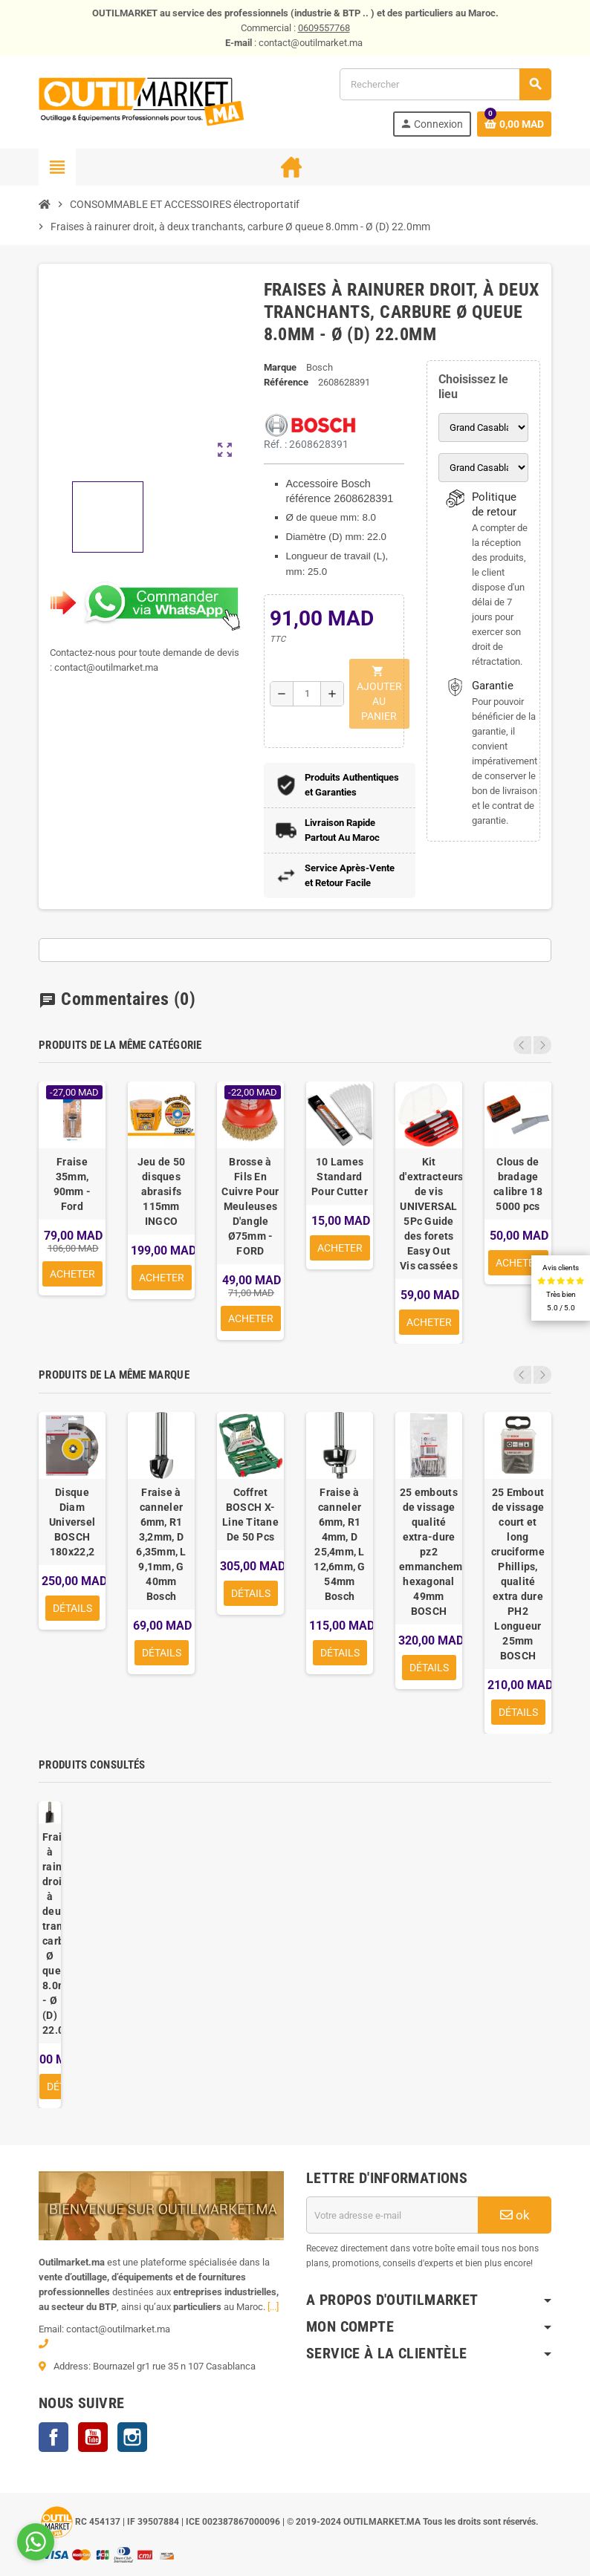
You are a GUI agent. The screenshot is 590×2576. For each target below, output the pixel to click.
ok (515, 2215)
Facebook (53, 2437)
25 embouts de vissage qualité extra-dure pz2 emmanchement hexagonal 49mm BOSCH (428, 1551)
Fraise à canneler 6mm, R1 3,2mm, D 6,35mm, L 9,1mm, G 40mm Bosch (161, 1544)
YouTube (93, 2437)
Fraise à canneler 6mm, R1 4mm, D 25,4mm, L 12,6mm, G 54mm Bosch (340, 1544)
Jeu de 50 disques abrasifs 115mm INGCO (161, 1191)
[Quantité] (307, 694)
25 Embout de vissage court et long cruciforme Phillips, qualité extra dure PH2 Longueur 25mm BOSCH (518, 1574)
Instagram (132, 2437)
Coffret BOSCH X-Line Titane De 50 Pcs (250, 1514)
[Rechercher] (445, 84)
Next (542, 1045)
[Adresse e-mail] (392, 2215)
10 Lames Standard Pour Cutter (339, 1176)
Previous (522, 1045)
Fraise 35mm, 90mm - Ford (72, 1184)
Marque (280, 367)
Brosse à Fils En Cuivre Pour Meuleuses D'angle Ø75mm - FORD (250, 1206)
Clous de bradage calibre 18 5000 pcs (517, 1184)
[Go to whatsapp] (35, 2541)
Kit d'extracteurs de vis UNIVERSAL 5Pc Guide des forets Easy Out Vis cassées (428, 1214)
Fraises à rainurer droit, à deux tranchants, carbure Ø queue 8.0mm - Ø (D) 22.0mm (49, 1933)
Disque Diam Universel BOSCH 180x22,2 (72, 1522)
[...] (273, 2306)
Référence (286, 382)
